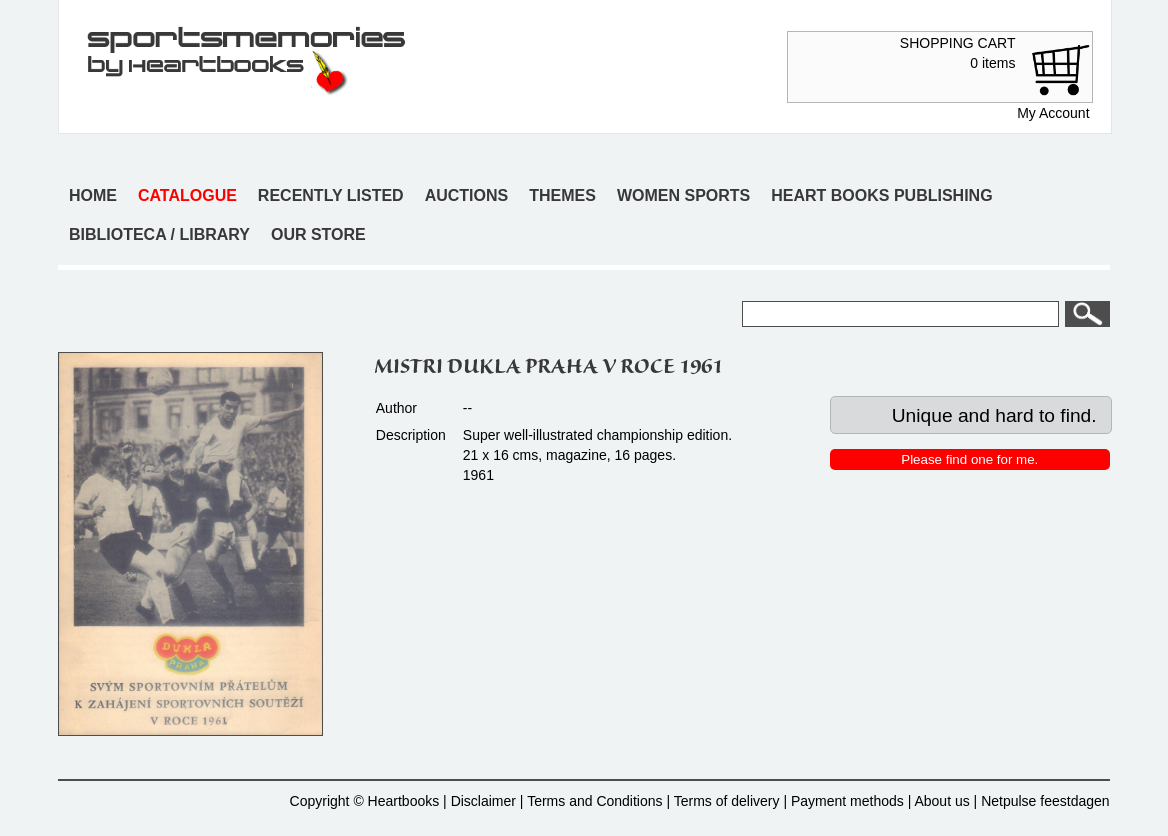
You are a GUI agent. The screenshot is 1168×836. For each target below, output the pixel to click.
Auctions (467, 195)
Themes (562, 195)
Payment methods (847, 801)
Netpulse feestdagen (1045, 801)
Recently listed (331, 195)
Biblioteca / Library (159, 234)
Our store (318, 234)
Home (93, 195)
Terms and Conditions (594, 801)
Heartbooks (404, 801)
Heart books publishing (881, 195)
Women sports (683, 195)
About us (941, 801)
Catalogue (187, 195)
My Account (1053, 113)
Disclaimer (483, 801)
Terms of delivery (727, 801)
